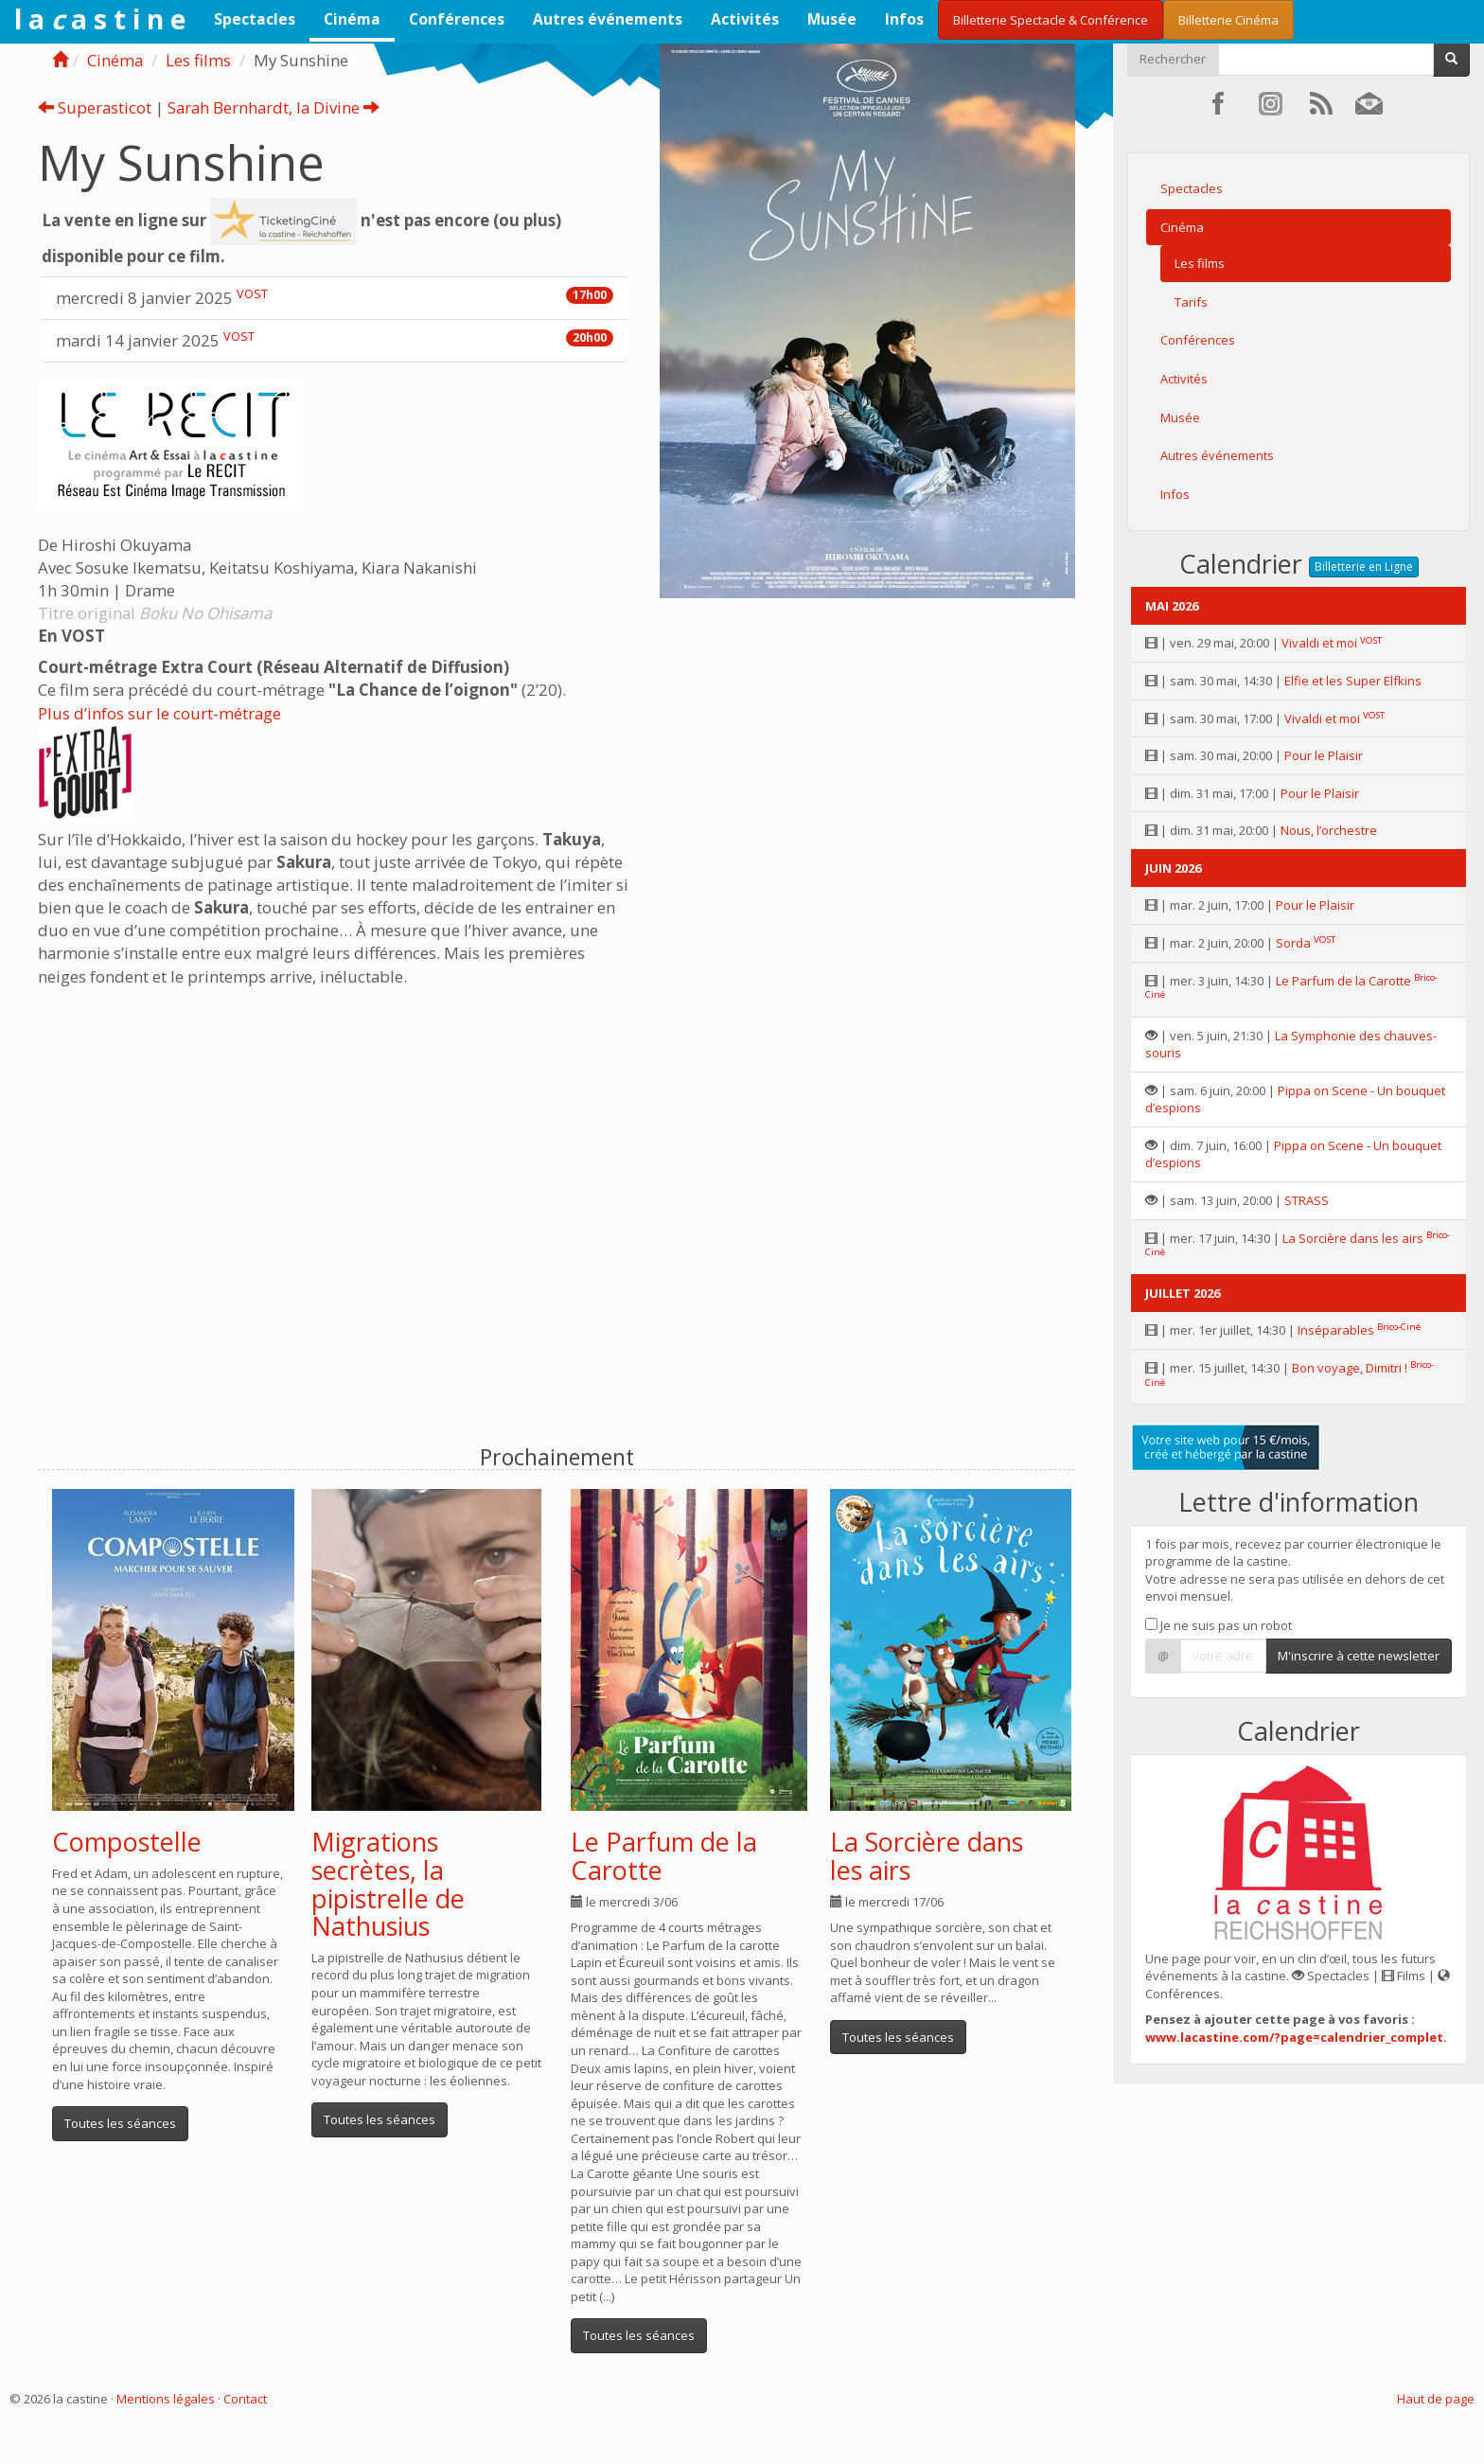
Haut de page (1436, 2398)
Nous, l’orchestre (1329, 830)
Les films (198, 60)
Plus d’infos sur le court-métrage (159, 713)
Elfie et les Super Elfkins (1353, 680)
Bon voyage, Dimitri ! (1349, 1367)
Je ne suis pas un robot (1218, 1625)
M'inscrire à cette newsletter (1359, 1655)
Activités (745, 19)
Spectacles (254, 19)
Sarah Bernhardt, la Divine (274, 107)
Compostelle (127, 1841)
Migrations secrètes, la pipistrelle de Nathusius (388, 1883)
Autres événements (607, 19)
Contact (245, 2398)
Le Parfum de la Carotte (664, 1856)
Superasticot (94, 107)
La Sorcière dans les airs (926, 1856)
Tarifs (1191, 301)
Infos (904, 19)
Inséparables (1336, 1329)
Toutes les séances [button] (120, 2123)
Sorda (1293, 942)
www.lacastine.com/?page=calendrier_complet (1294, 2037)
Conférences (456, 19)
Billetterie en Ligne (1364, 566)
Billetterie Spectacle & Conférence (1050, 19)
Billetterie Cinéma (1228, 19)
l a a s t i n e (100, 19)
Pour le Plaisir (1323, 755)
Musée (832, 19)
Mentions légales (165, 2398)
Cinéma (352, 19)
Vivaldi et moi (1319, 642)
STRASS (1306, 1200)
